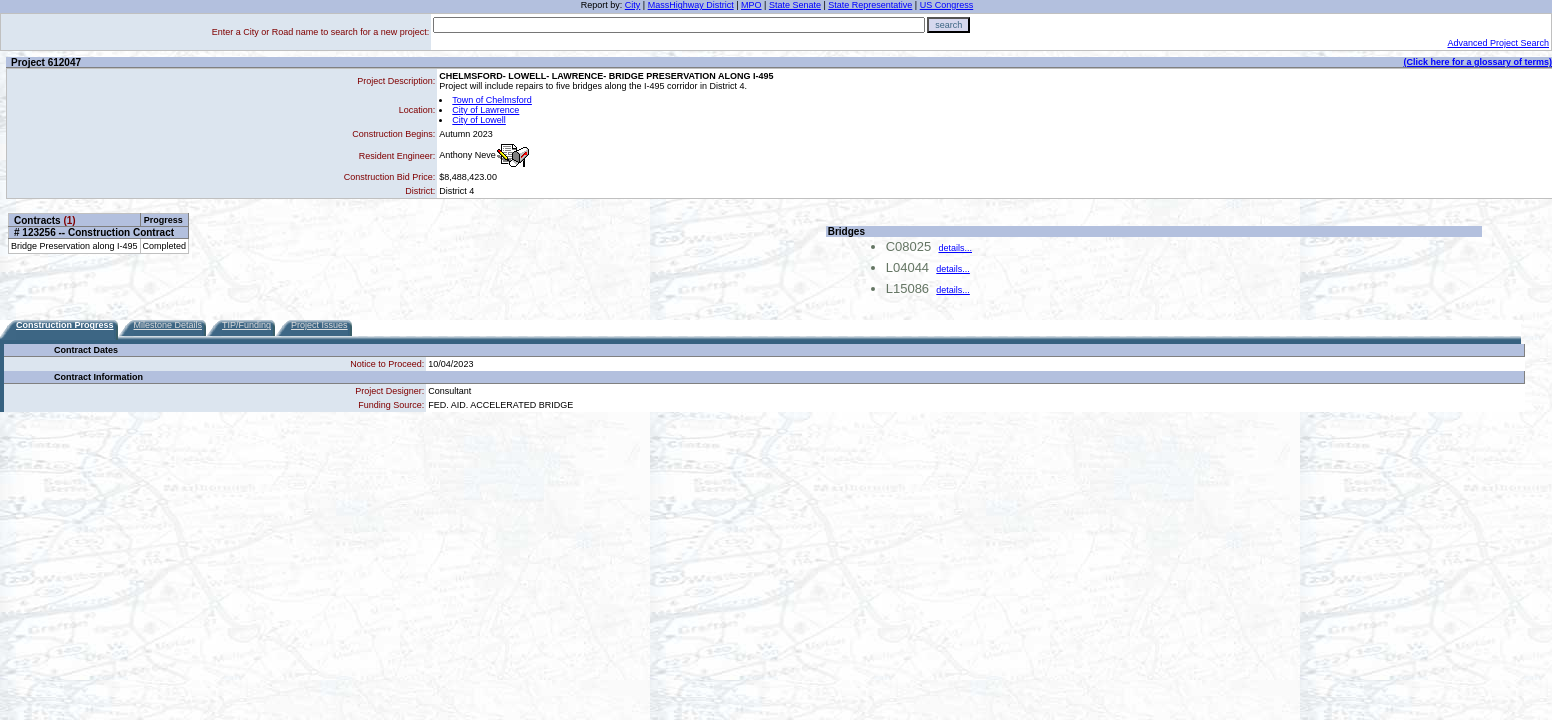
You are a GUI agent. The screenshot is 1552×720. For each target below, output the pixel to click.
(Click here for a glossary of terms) (1477, 62)
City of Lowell (479, 120)
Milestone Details (168, 325)
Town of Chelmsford (492, 100)
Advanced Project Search (1498, 43)
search (948, 25)
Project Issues (319, 325)
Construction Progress (65, 325)
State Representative (870, 5)
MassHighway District (691, 5)
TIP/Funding (246, 325)
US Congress (947, 5)
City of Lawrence (485, 110)
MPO (751, 5)
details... (955, 248)
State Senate (795, 5)
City (633, 5)
